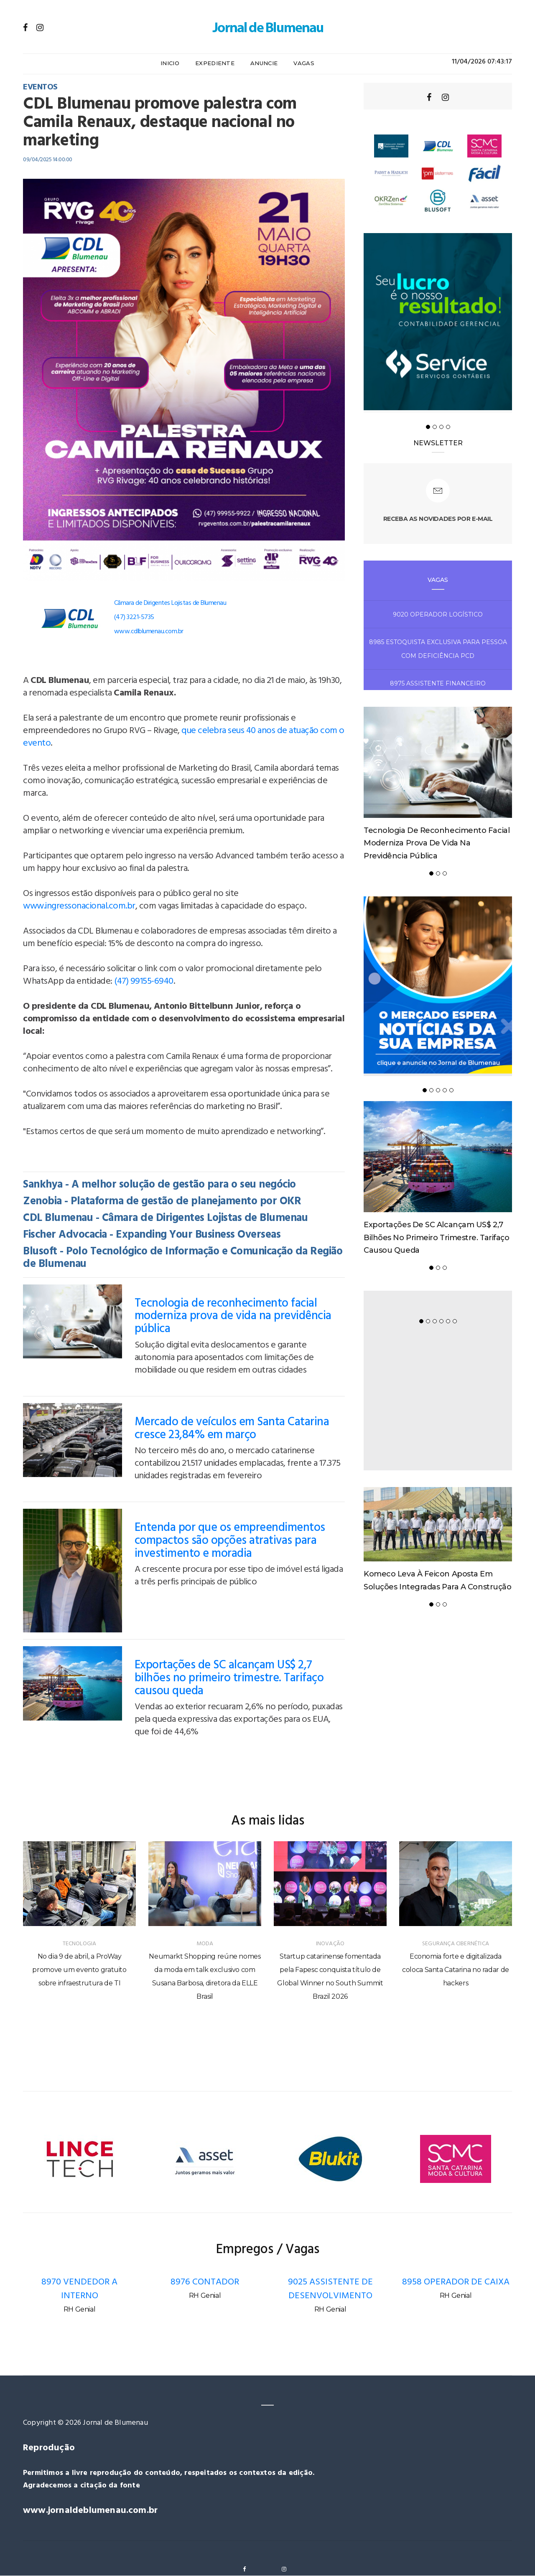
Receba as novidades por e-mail (438, 519)
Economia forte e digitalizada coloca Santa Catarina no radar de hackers (455, 1969)
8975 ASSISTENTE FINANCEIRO (438, 683)
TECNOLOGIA (80, 1944)
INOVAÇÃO (330, 1944)
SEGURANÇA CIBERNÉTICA (455, 1944)
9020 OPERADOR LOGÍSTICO (438, 614)
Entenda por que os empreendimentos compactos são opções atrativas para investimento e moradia (230, 1540)
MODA (205, 1944)
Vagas (303, 63)
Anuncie (264, 63)
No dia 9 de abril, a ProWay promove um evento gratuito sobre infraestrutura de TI (79, 1969)
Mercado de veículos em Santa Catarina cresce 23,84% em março (232, 1428)
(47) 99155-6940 (143, 981)
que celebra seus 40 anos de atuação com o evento (183, 737)
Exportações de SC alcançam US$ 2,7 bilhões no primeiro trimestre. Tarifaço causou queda (229, 1678)
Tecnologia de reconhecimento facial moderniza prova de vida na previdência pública (233, 1316)
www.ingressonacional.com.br (79, 906)
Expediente (214, 63)
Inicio (169, 63)
